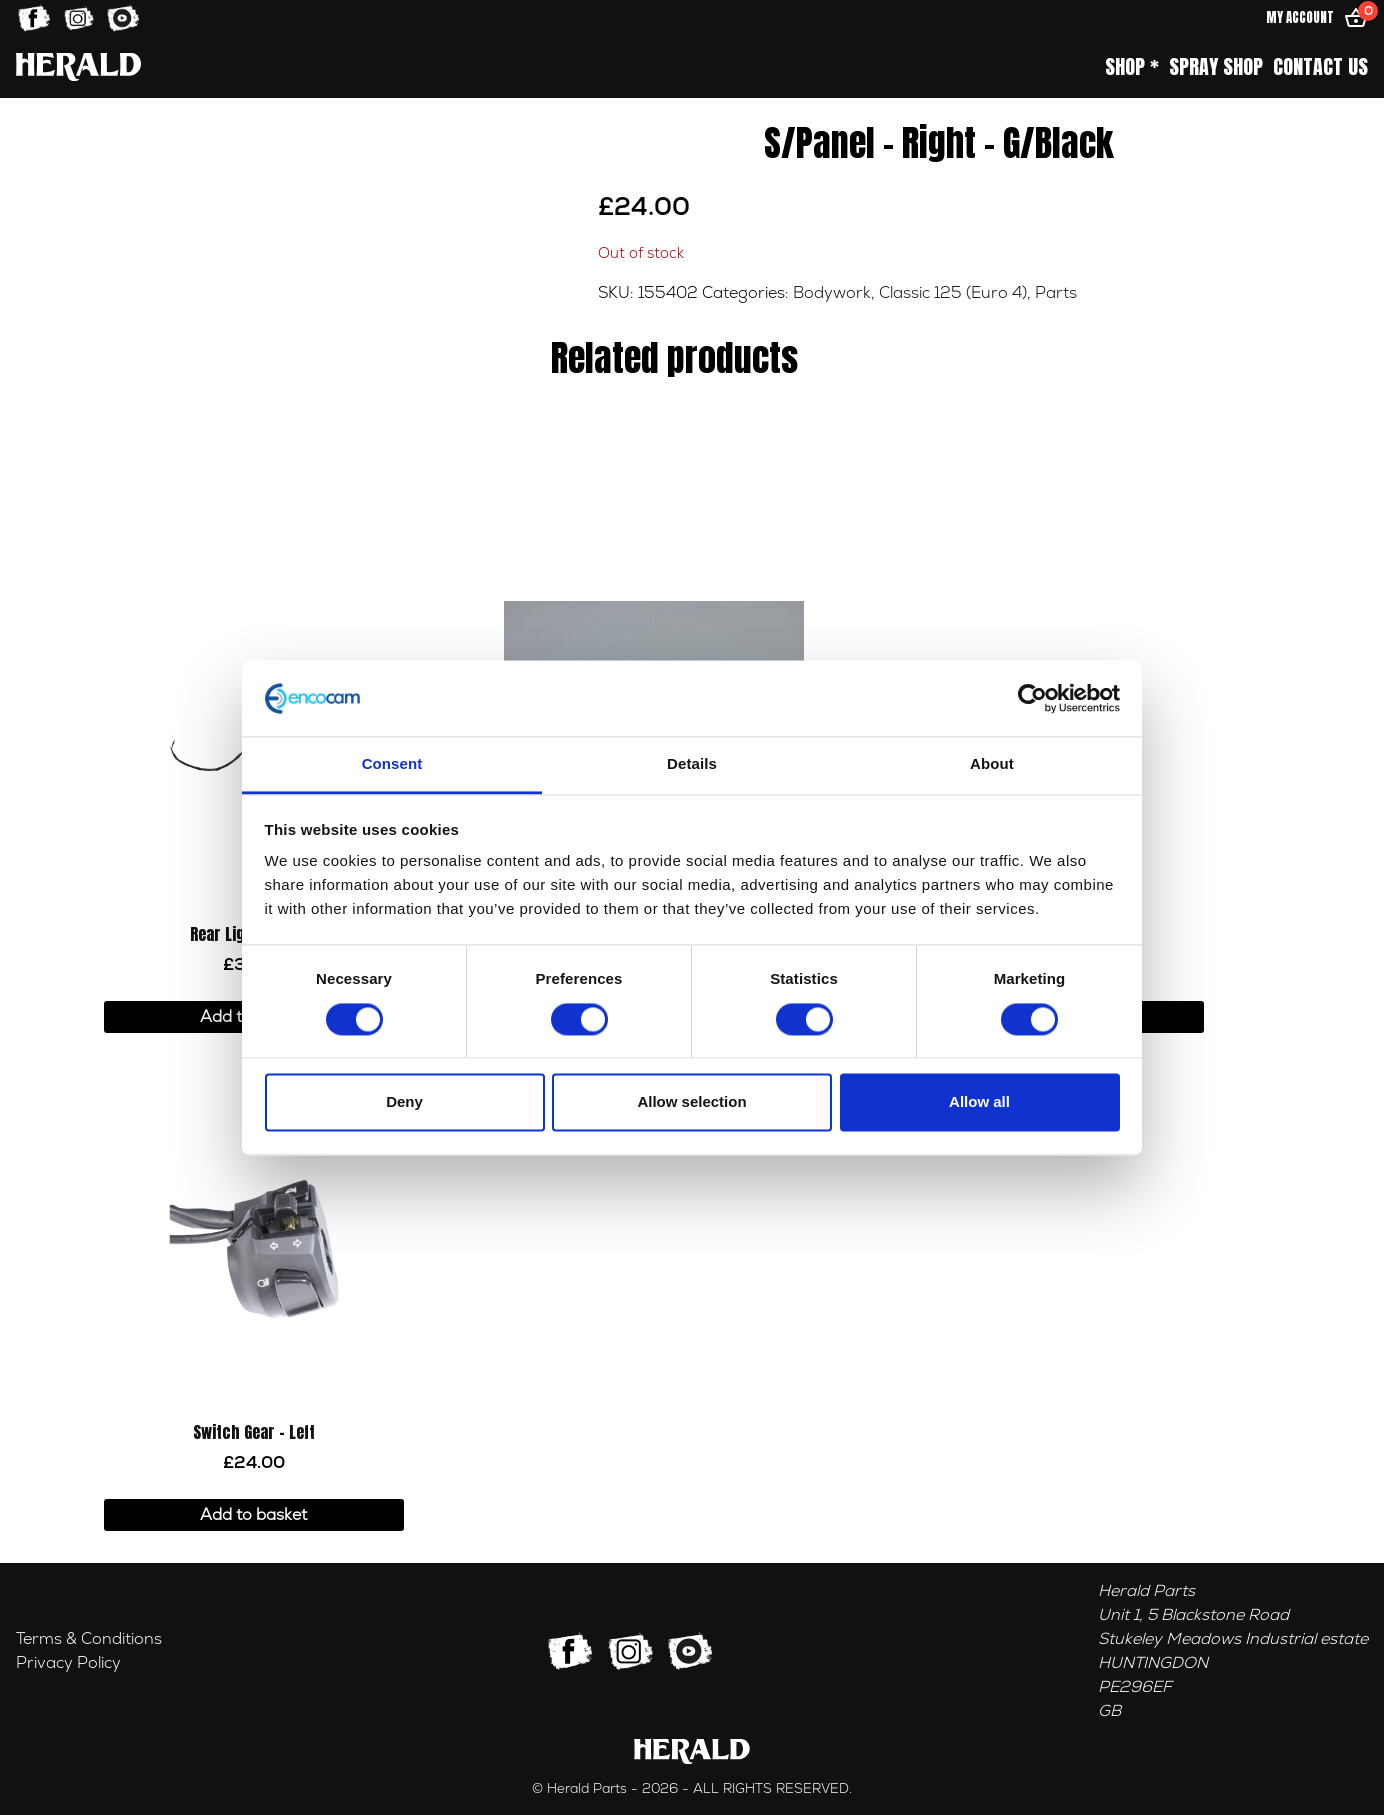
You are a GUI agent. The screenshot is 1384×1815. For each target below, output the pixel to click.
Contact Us (1320, 67)
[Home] (78, 66)
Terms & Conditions (89, 1639)
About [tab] (992, 764)
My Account (1300, 17)
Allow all (979, 1102)
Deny (404, 1102)
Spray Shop (1216, 67)
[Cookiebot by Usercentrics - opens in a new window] (1032, 698)
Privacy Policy (68, 1663)
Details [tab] (692, 764)
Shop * (1132, 67)
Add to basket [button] (253, 1515)
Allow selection (691, 1102)
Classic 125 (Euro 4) (953, 293)
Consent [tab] (392, 764)
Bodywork (832, 293)
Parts (1056, 293)
